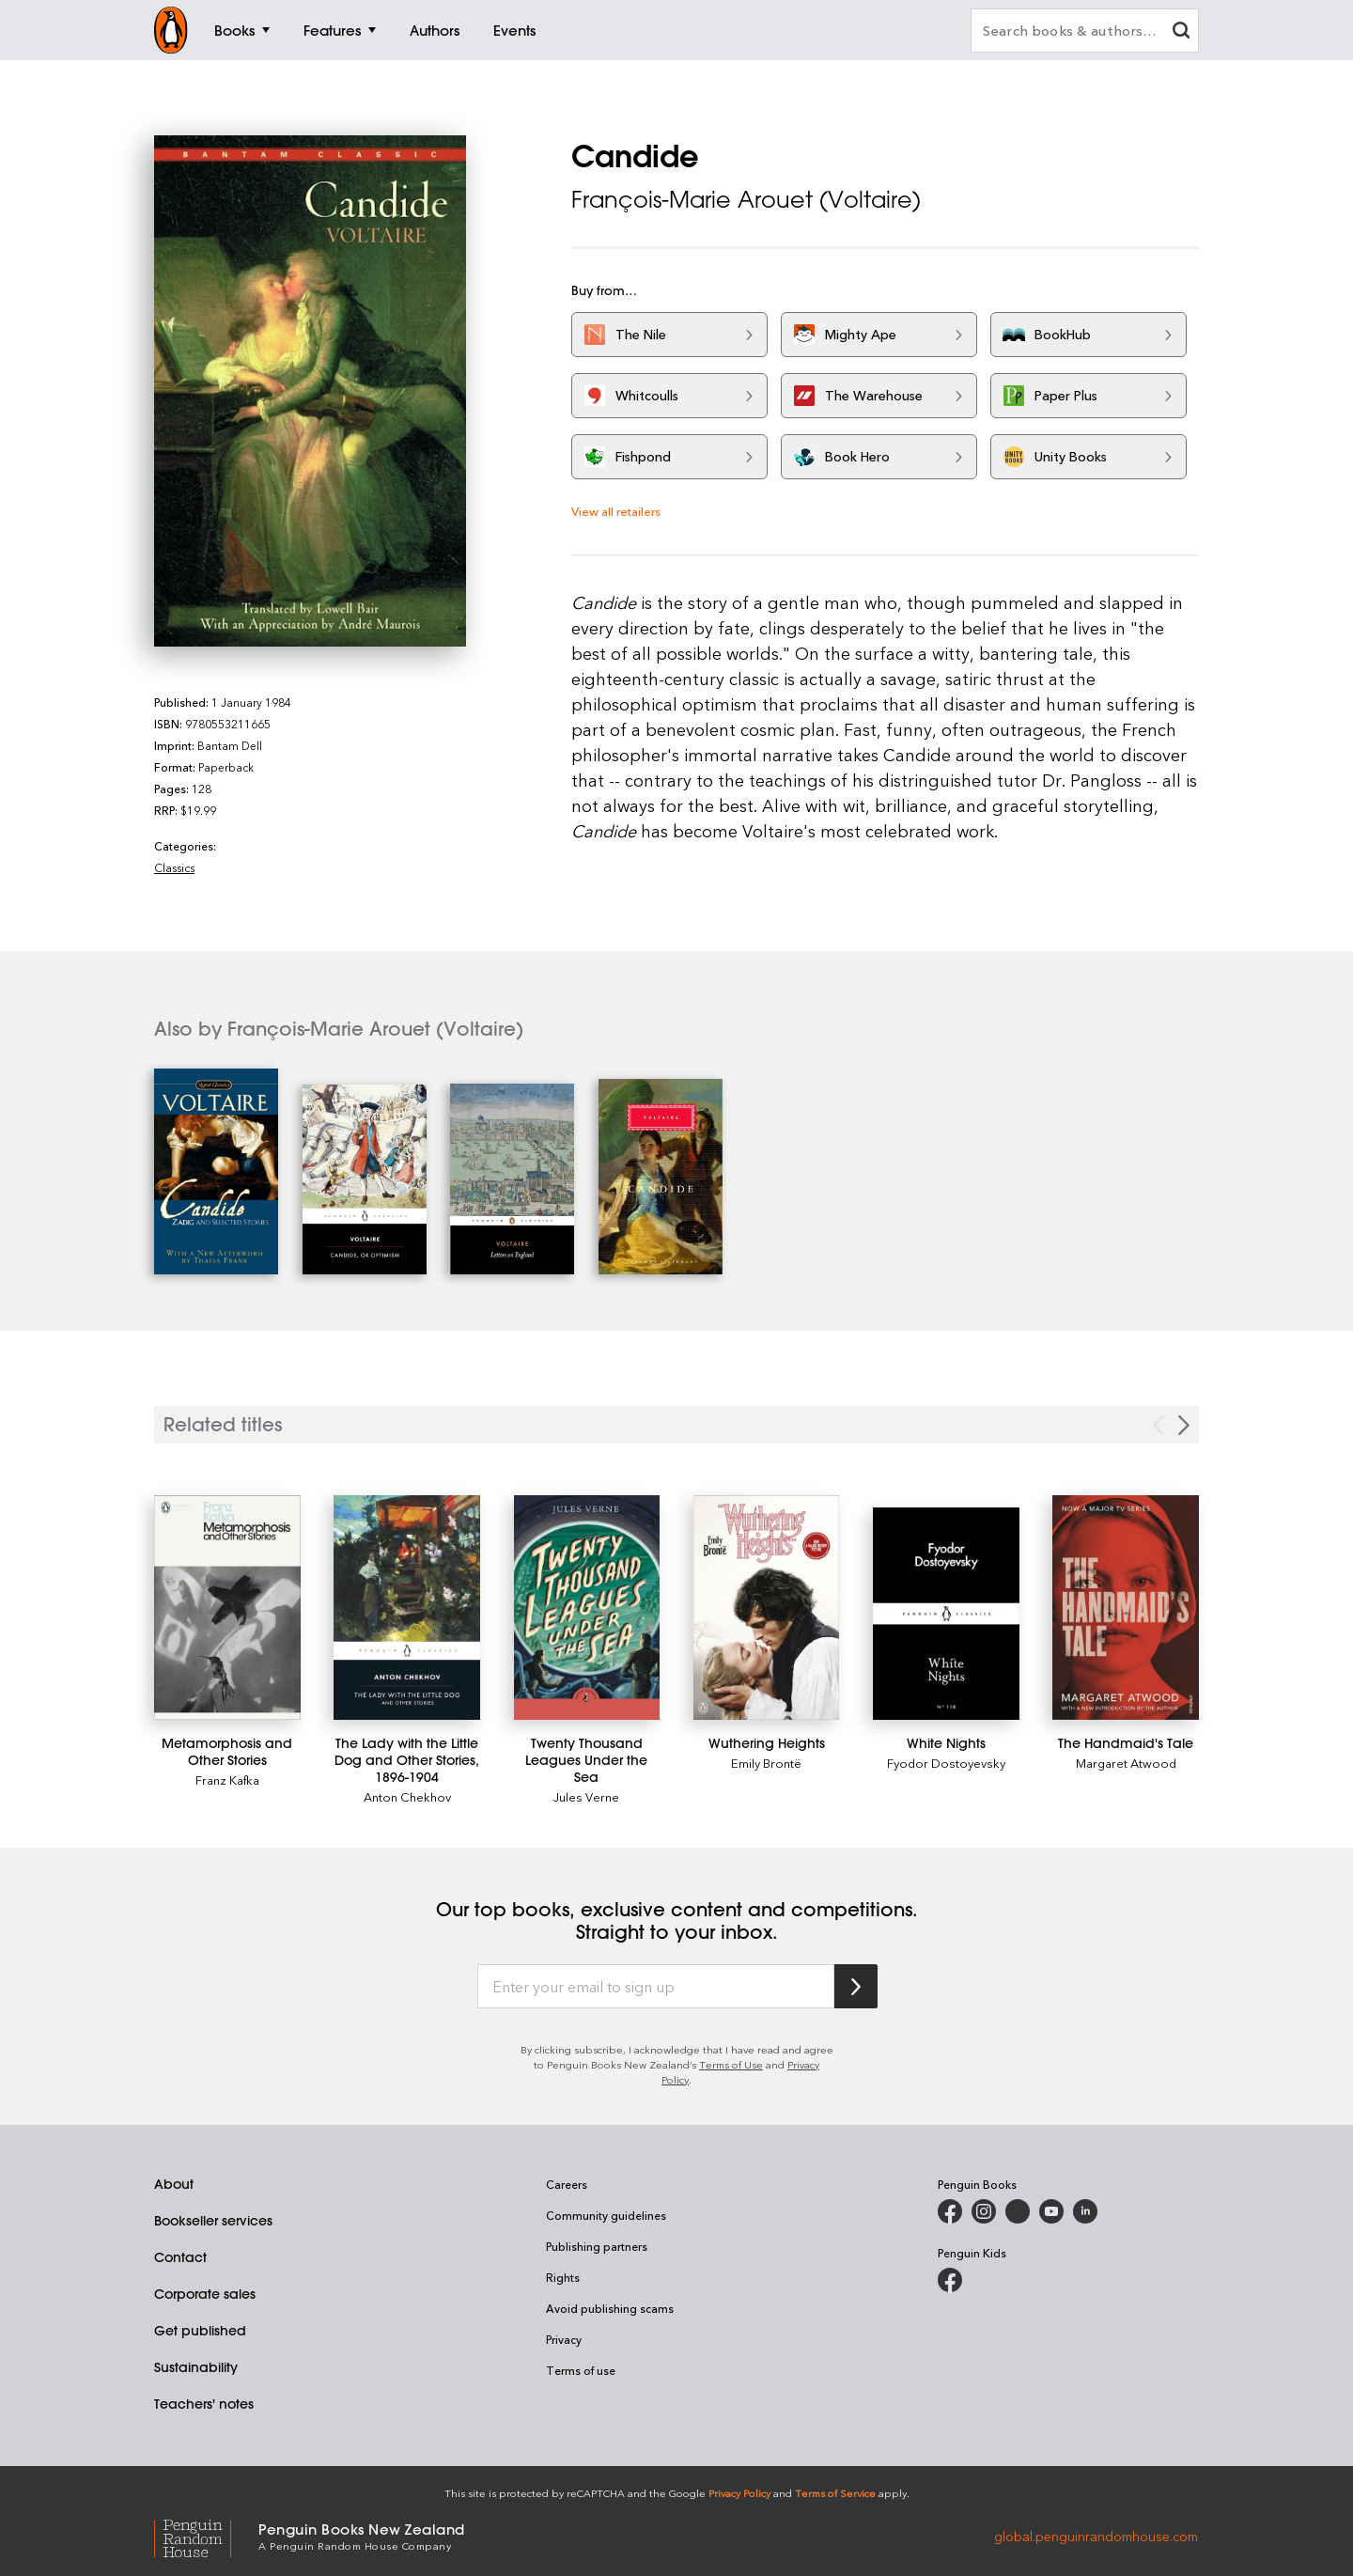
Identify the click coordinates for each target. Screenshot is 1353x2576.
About (174, 2184)
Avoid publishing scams (610, 2308)
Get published (200, 2330)
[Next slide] (1184, 1425)
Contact (180, 2257)
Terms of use (580, 2370)
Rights (563, 2277)
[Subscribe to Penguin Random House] (856, 1986)
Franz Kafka (227, 1779)
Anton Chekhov (407, 1796)
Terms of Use (731, 2064)
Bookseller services (213, 2220)
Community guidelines (606, 2215)
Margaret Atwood (1126, 1763)
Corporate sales (205, 2294)
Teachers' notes (204, 2404)
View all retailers (616, 511)
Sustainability (196, 2367)
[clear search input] (1181, 32)
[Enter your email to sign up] (655, 1986)
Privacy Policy (739, 2493)
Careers (566, 2184)
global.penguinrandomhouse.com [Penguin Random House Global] (1096, 2535)
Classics (174, 867)
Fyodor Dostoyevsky (946, 1763)
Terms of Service (835, 2493)
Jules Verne (586, 1796)
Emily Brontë (766, 1763)
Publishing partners (596, 2246)
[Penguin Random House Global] (206, 2536)
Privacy (564, 2339)
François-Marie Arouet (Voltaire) (746, 199)
